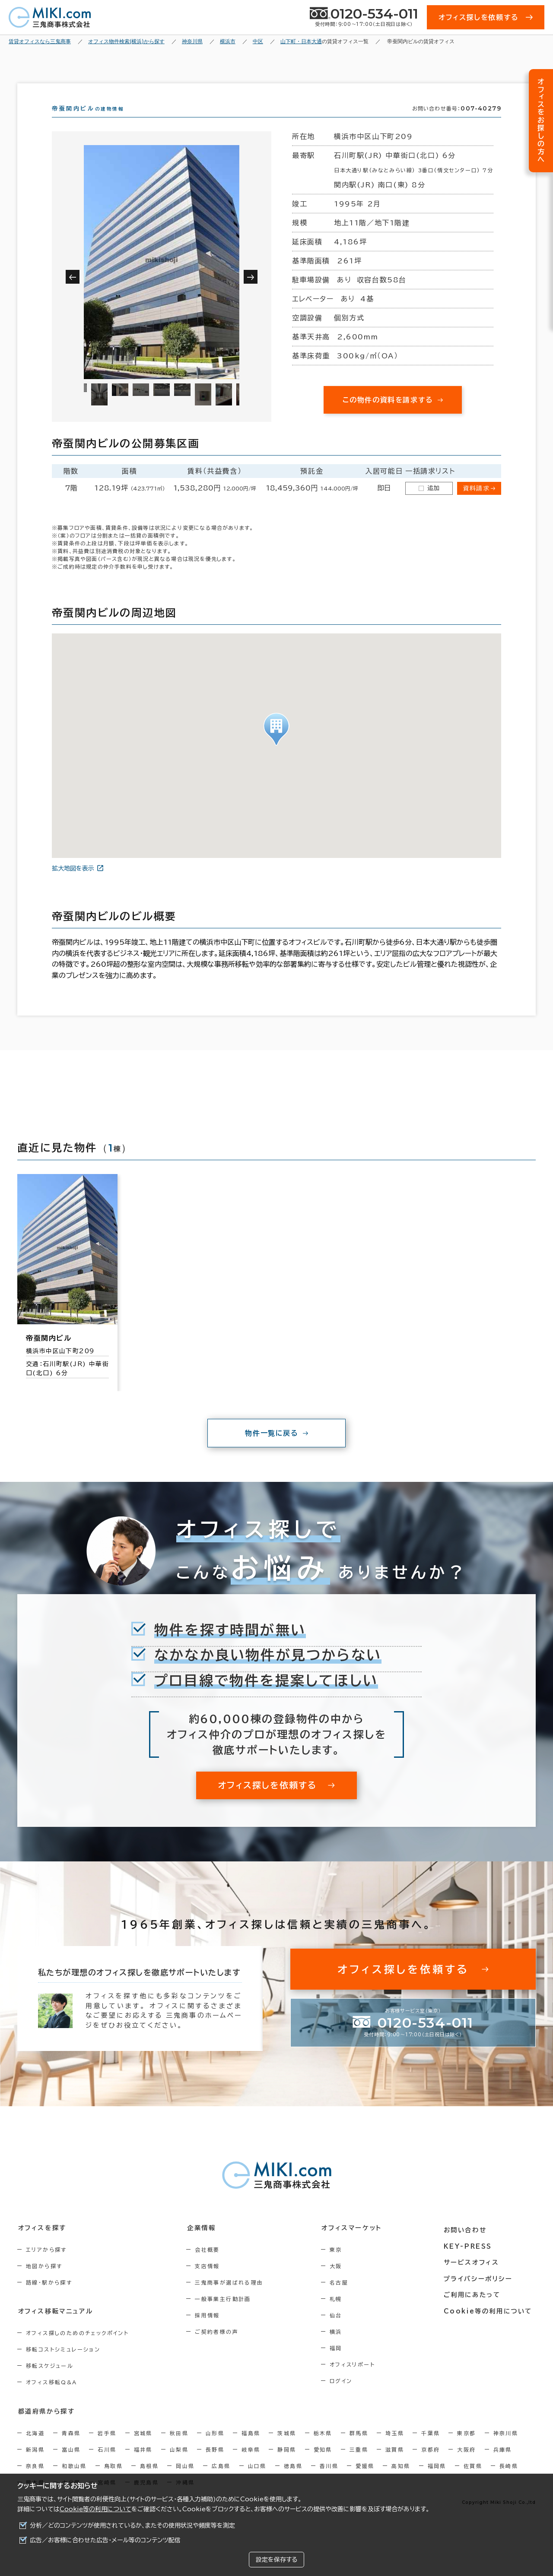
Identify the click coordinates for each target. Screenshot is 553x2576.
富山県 (71, 2464)
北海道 (35, 2448)
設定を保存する (276, 2560)
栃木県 (323, 2448)
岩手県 (107, 2448)
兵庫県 (502, 2464)
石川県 (107, 2464)
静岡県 (286, 2464)
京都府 (430, 2464)
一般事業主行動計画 (226, 2314)
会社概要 (210, 2265)
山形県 (215, 2448)
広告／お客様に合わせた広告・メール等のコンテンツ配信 (105, 2540)
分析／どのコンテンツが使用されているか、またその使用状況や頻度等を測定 (132, 2525)
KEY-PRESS (470, 2259)
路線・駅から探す (49, 2298)
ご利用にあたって (475, 2307)
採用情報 (210, 2330)
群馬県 (359, 2448)
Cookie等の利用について (95, 2509)
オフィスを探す (41, 2244)
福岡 (341, 2363)
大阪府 (466, 2464)
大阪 (341, 2281)
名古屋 (344, 2298)
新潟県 (35, 2464)
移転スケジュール (49, 2381)
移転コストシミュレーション (63, 2364)
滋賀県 (394, 2464)
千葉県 (430, 2448)
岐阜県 (251, 2464)
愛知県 (323, 2464)
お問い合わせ (468, 2244)
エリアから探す (46, 2265)
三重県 (359, 2464)
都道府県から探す (46, 2427)
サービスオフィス (473, 2275)
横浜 (341, 2347)
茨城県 (286, 2448)
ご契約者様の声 (220, 2347)
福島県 (251, 2448)
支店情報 (210, 2281)
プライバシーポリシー (480, 2291)
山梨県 (179, 2464)
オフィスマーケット (356, 2244)
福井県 (143, 2464)
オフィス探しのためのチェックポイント (77, 2348)
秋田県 (179, 2448)
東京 (341, 2265)
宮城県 (143, 2448)
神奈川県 (505, 2448)
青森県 (71, 2448)
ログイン (346, 2396)
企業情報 (203, 2244)
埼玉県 (394, 2448)
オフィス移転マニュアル (55, 2327)
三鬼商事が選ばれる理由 (232, 2298)
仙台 (341, 2330)
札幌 (341, 2314)
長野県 (215, 2464)
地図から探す (44, 2281)
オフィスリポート (357, 2380)
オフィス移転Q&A (51, 2397)
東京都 (466, 2448)
